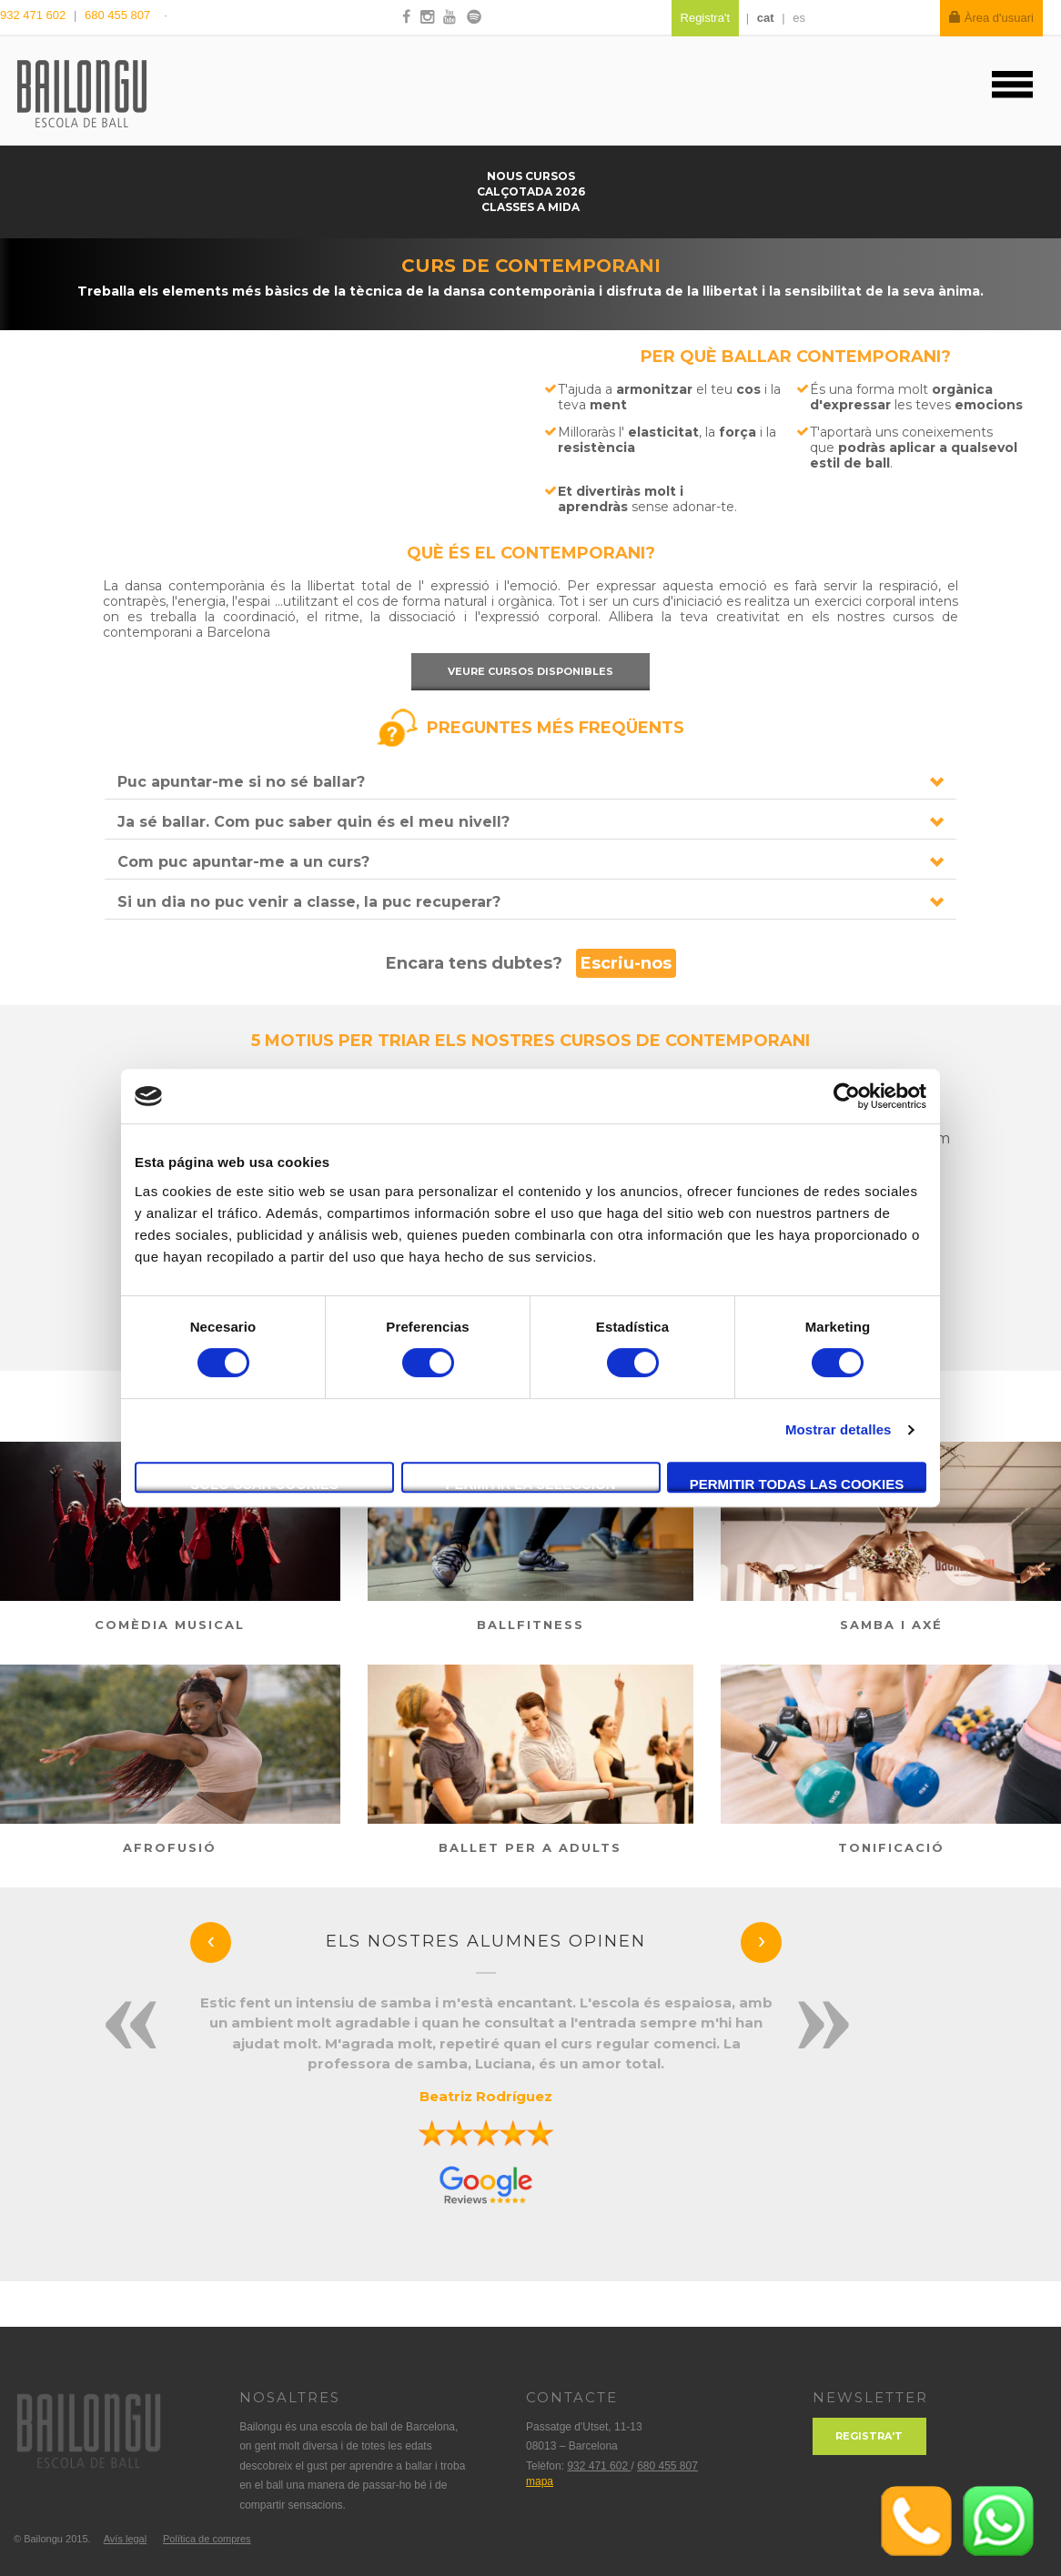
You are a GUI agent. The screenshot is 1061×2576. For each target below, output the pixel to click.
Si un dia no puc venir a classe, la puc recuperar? (308, 902)
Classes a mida (530, 207)
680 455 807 (117, 15)
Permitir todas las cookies (797, 1484)
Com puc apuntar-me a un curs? (243, 861)
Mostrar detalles (838, 1429)
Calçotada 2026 (531, 191)
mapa (539, 2481)
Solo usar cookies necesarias (264, 1484)
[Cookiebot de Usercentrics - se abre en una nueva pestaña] (846, 1096)
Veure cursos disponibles (530, 671)
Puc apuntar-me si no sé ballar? (241, 781)
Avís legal (125, 2538)
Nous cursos (531, 176)
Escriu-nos (626, 963)
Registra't (869, 2436)
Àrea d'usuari (991, 18)
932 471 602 (34, 15)
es (799, 18)
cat (765, 18)
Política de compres (207, 2538)
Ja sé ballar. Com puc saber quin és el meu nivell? (313, 821)
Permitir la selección (531, 1484)
